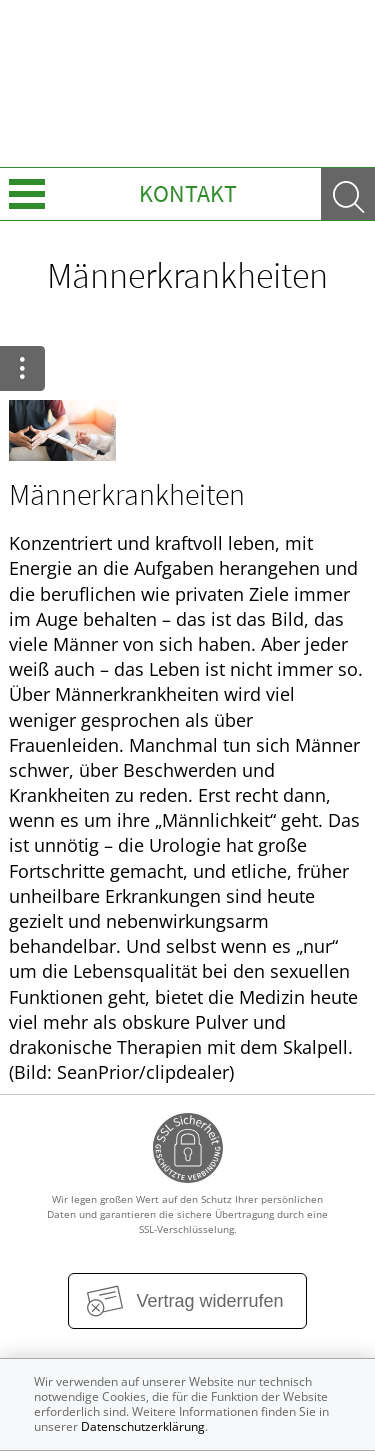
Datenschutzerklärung (143, 1426)
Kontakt (188, 193)
